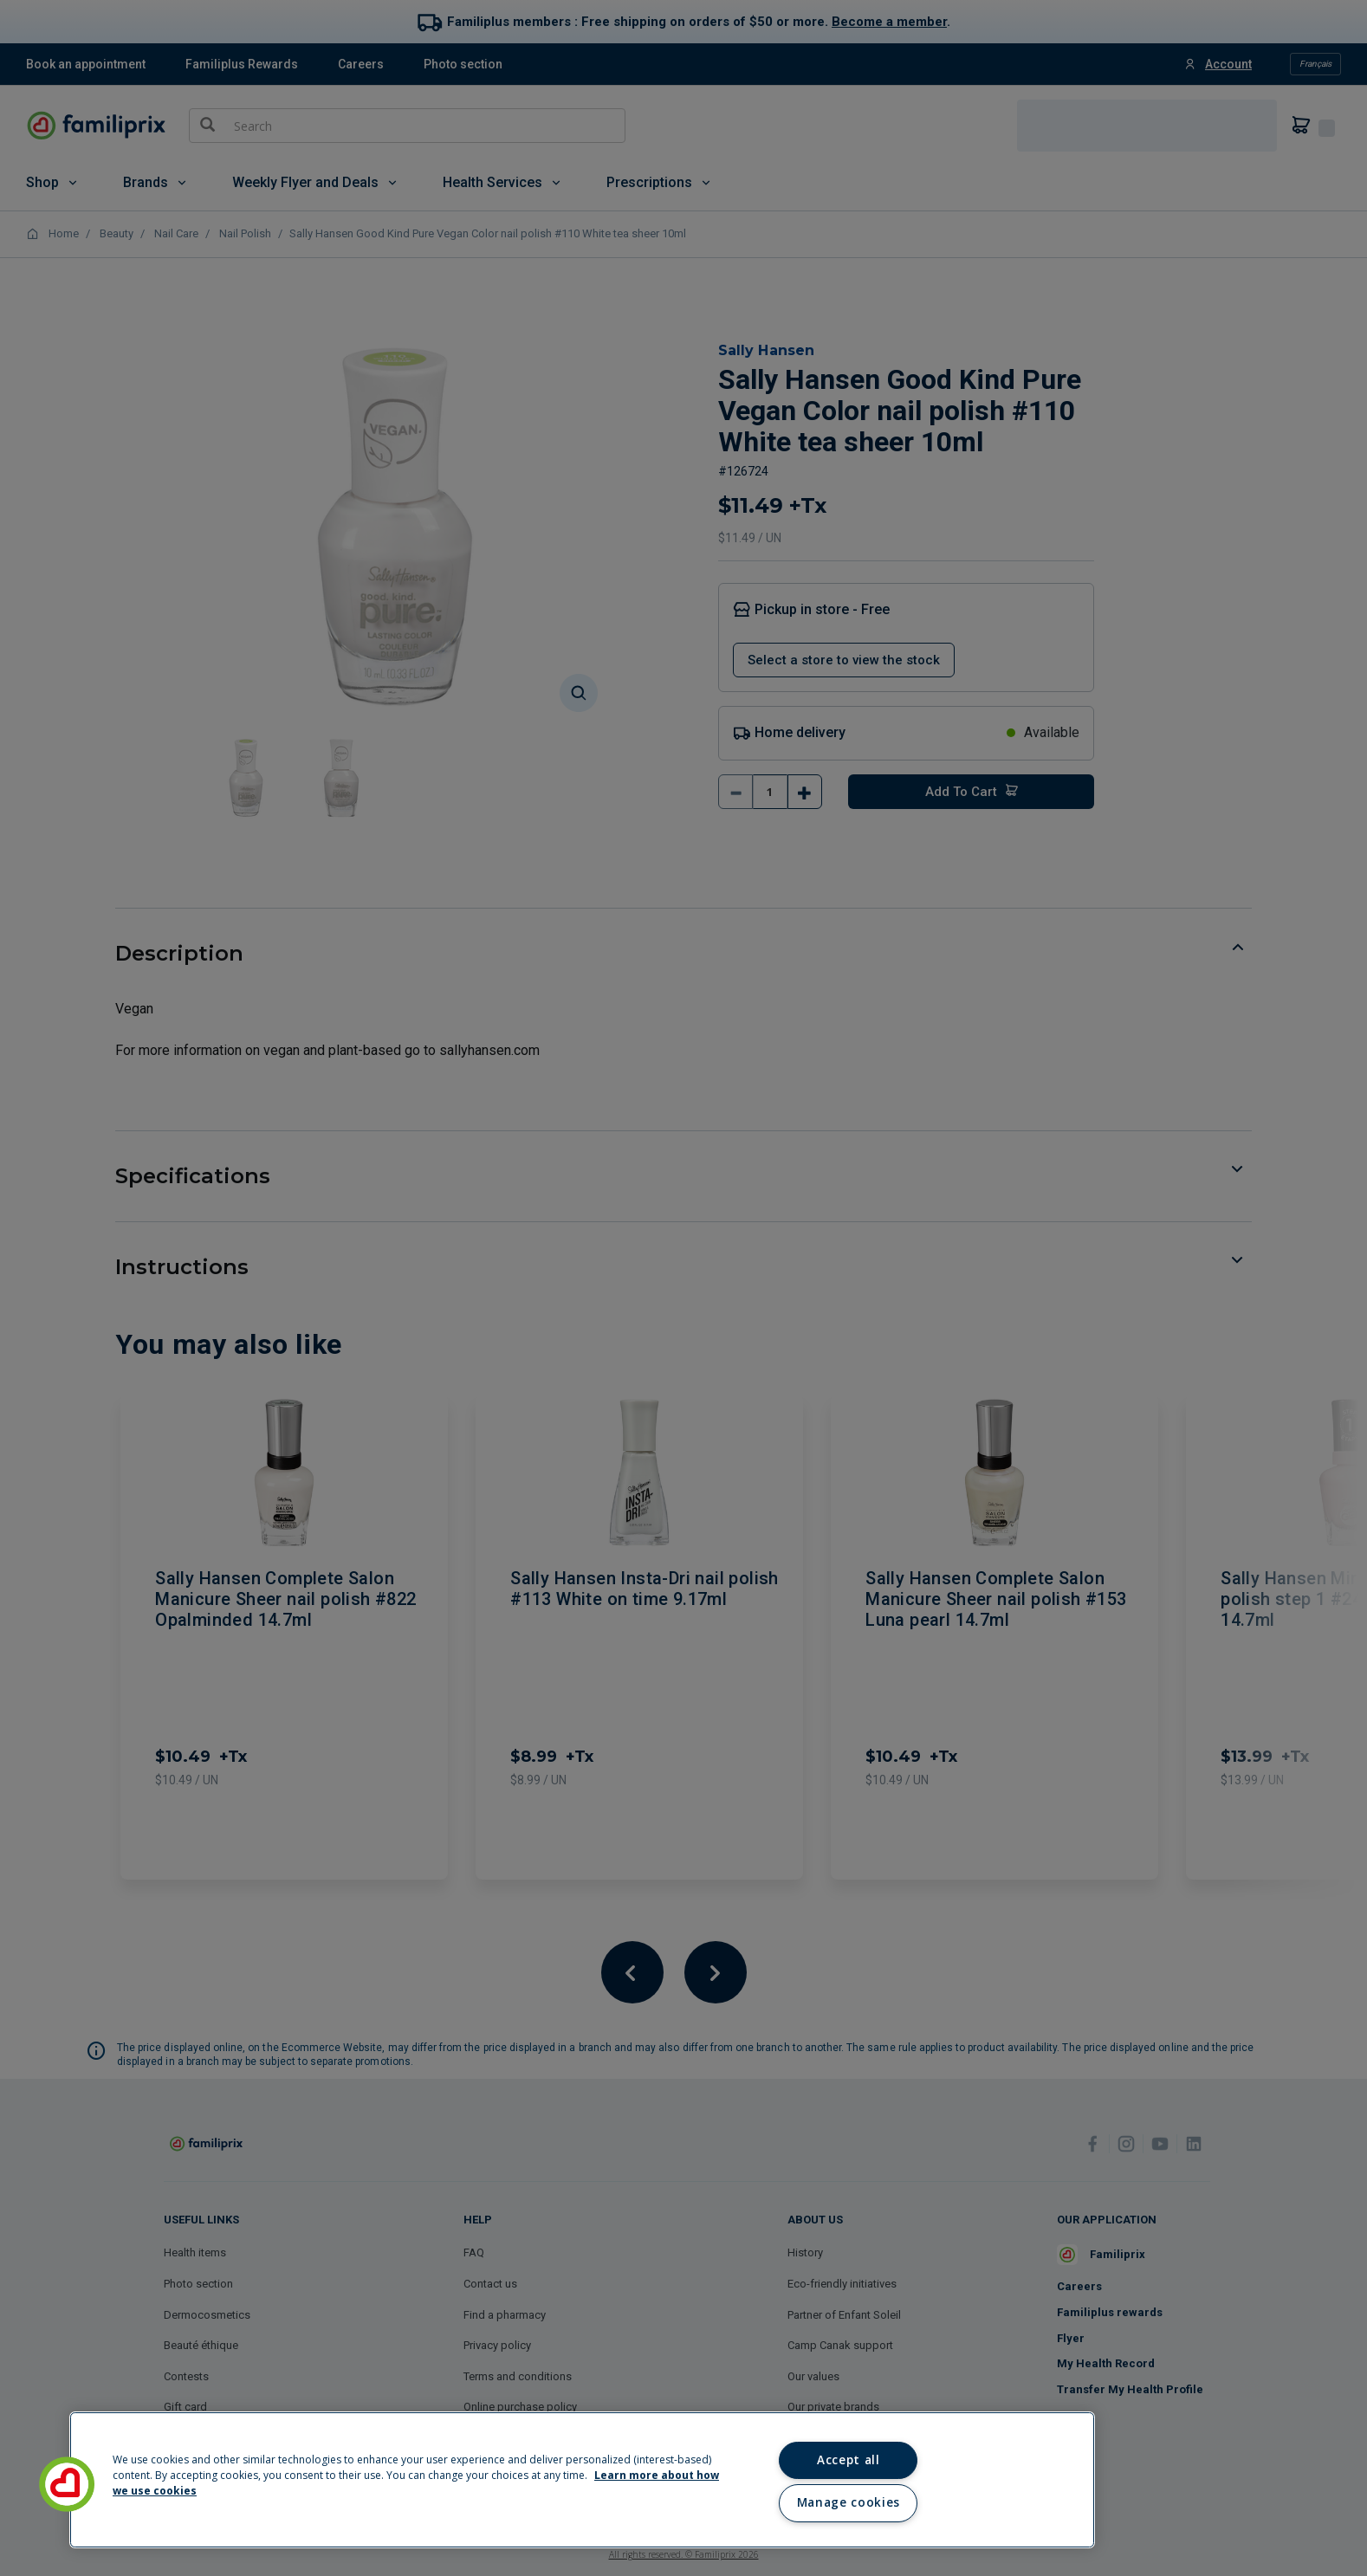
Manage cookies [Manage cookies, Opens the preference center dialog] (848, 2502)
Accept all (848, 2460)
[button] (66, 2484)
